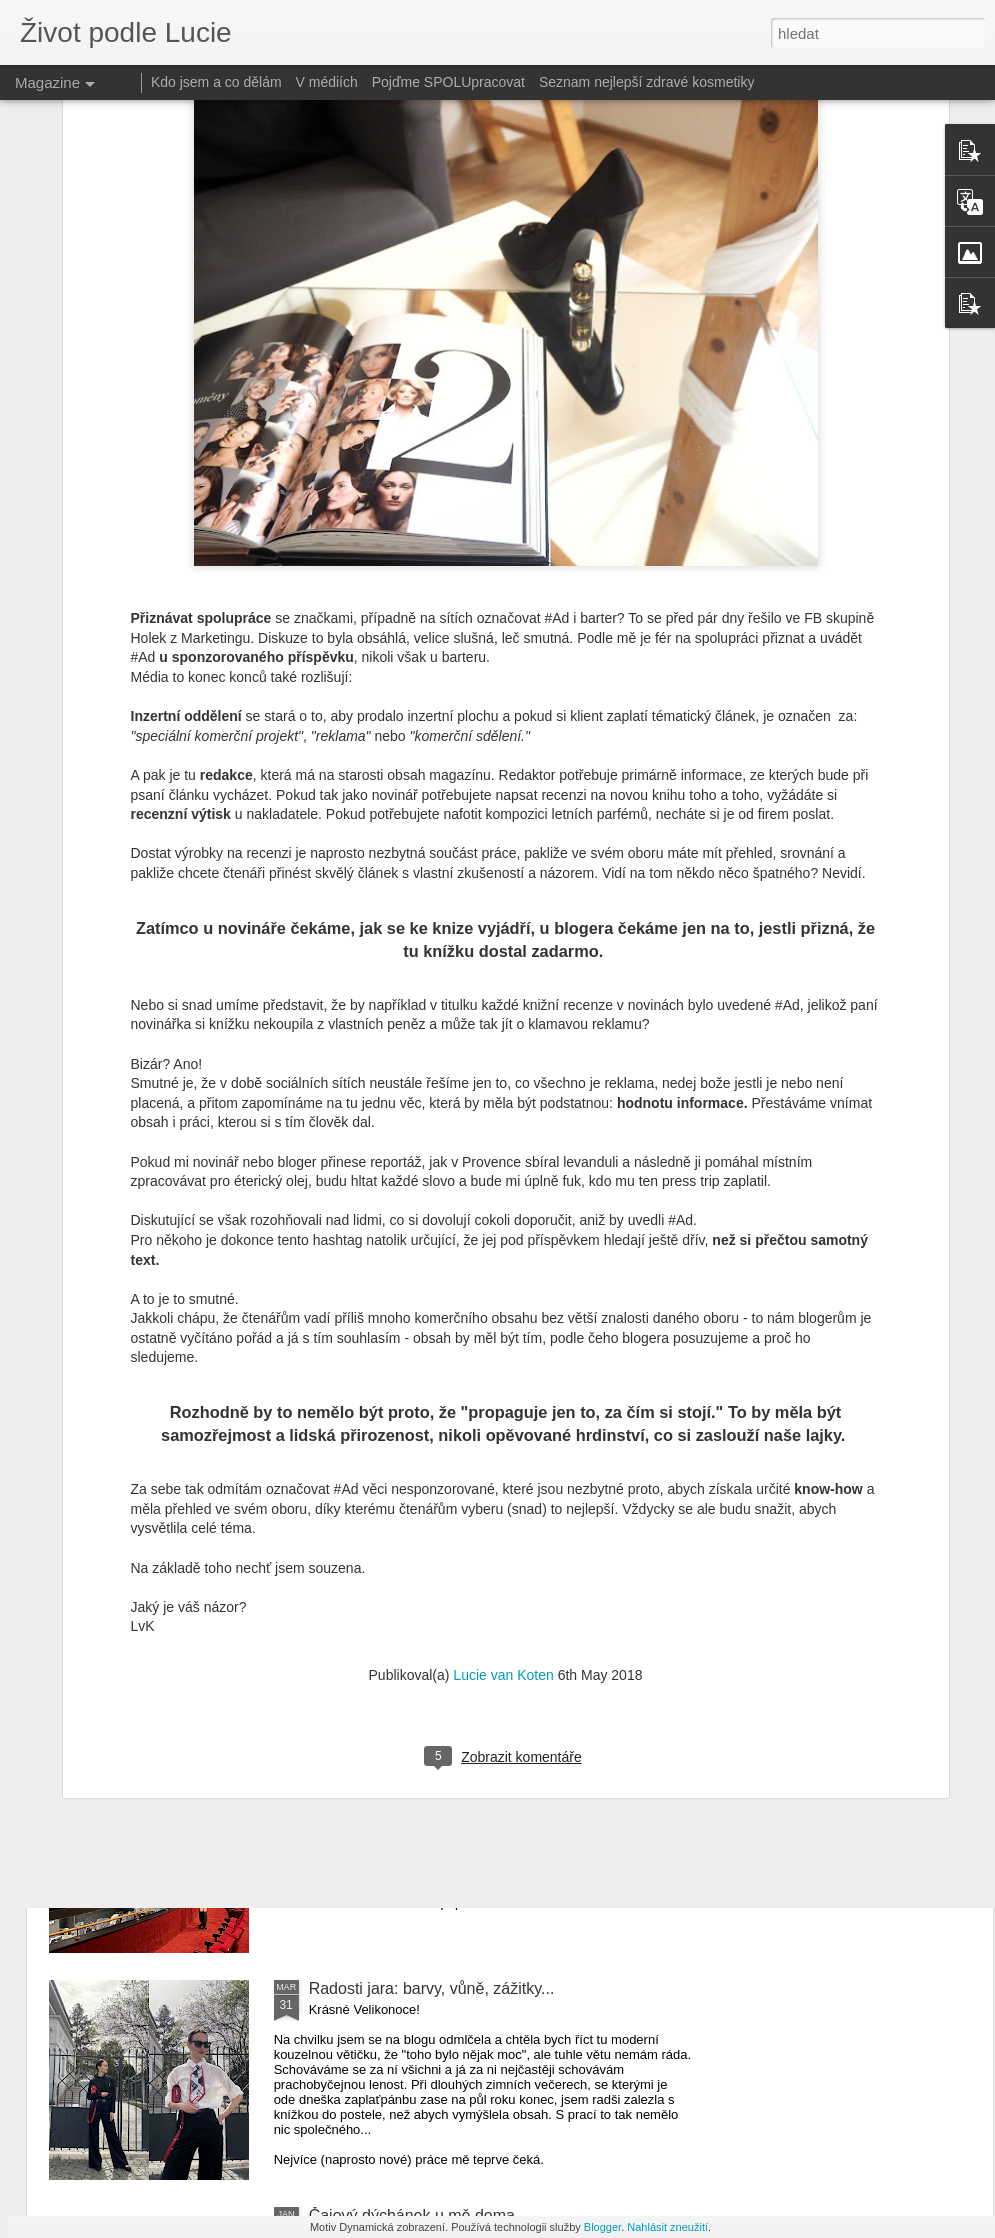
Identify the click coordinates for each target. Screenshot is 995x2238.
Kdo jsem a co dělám (216, 82)
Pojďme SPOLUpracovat (448, 82)
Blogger (602, 2227)
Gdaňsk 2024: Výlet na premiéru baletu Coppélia (481, 1761)
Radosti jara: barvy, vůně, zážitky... (432, 1988)
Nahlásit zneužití (667, 2227)
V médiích (327, 82)
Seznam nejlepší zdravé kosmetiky (647, 82)
